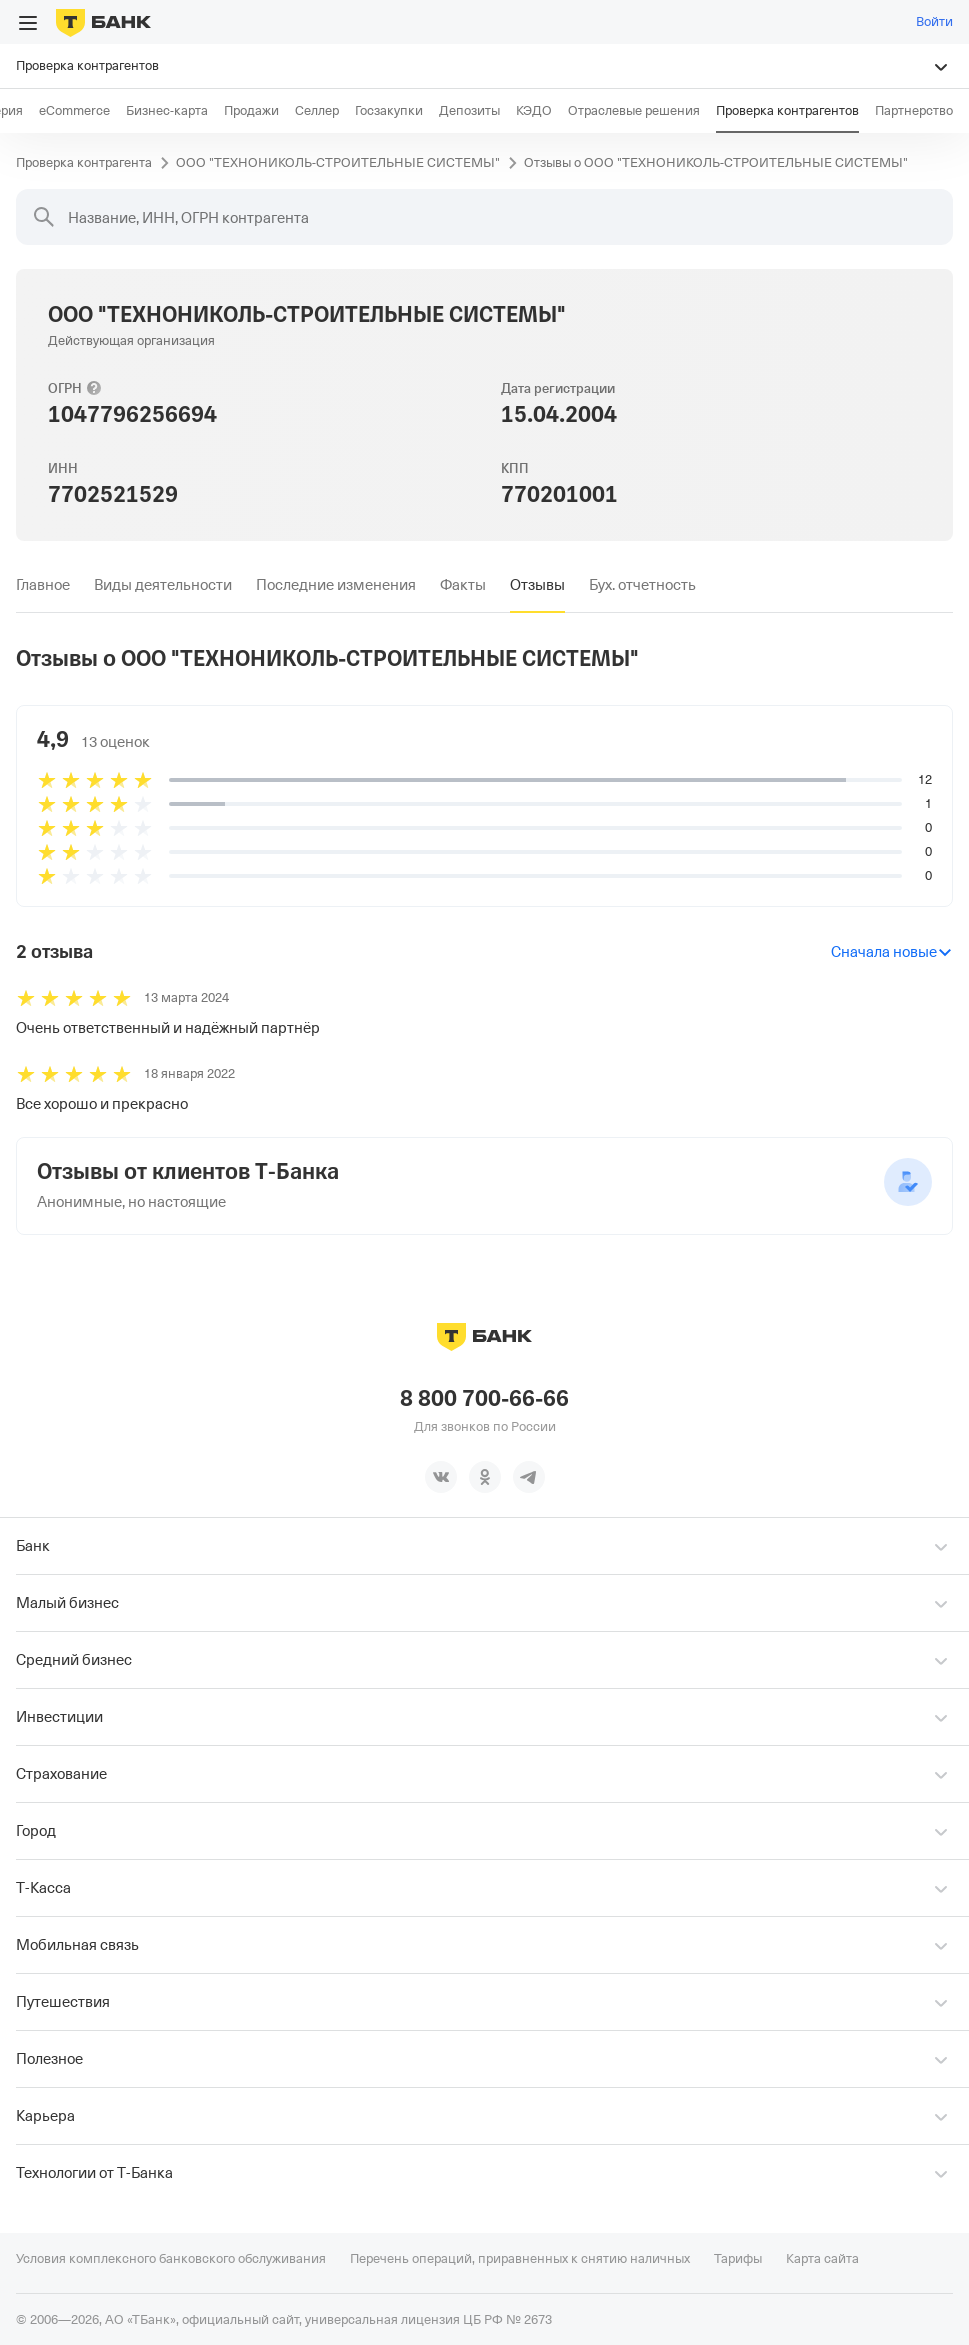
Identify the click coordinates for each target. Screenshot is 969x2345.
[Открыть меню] (28, 23)
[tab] (43, 585)
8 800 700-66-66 (484, 1398)
